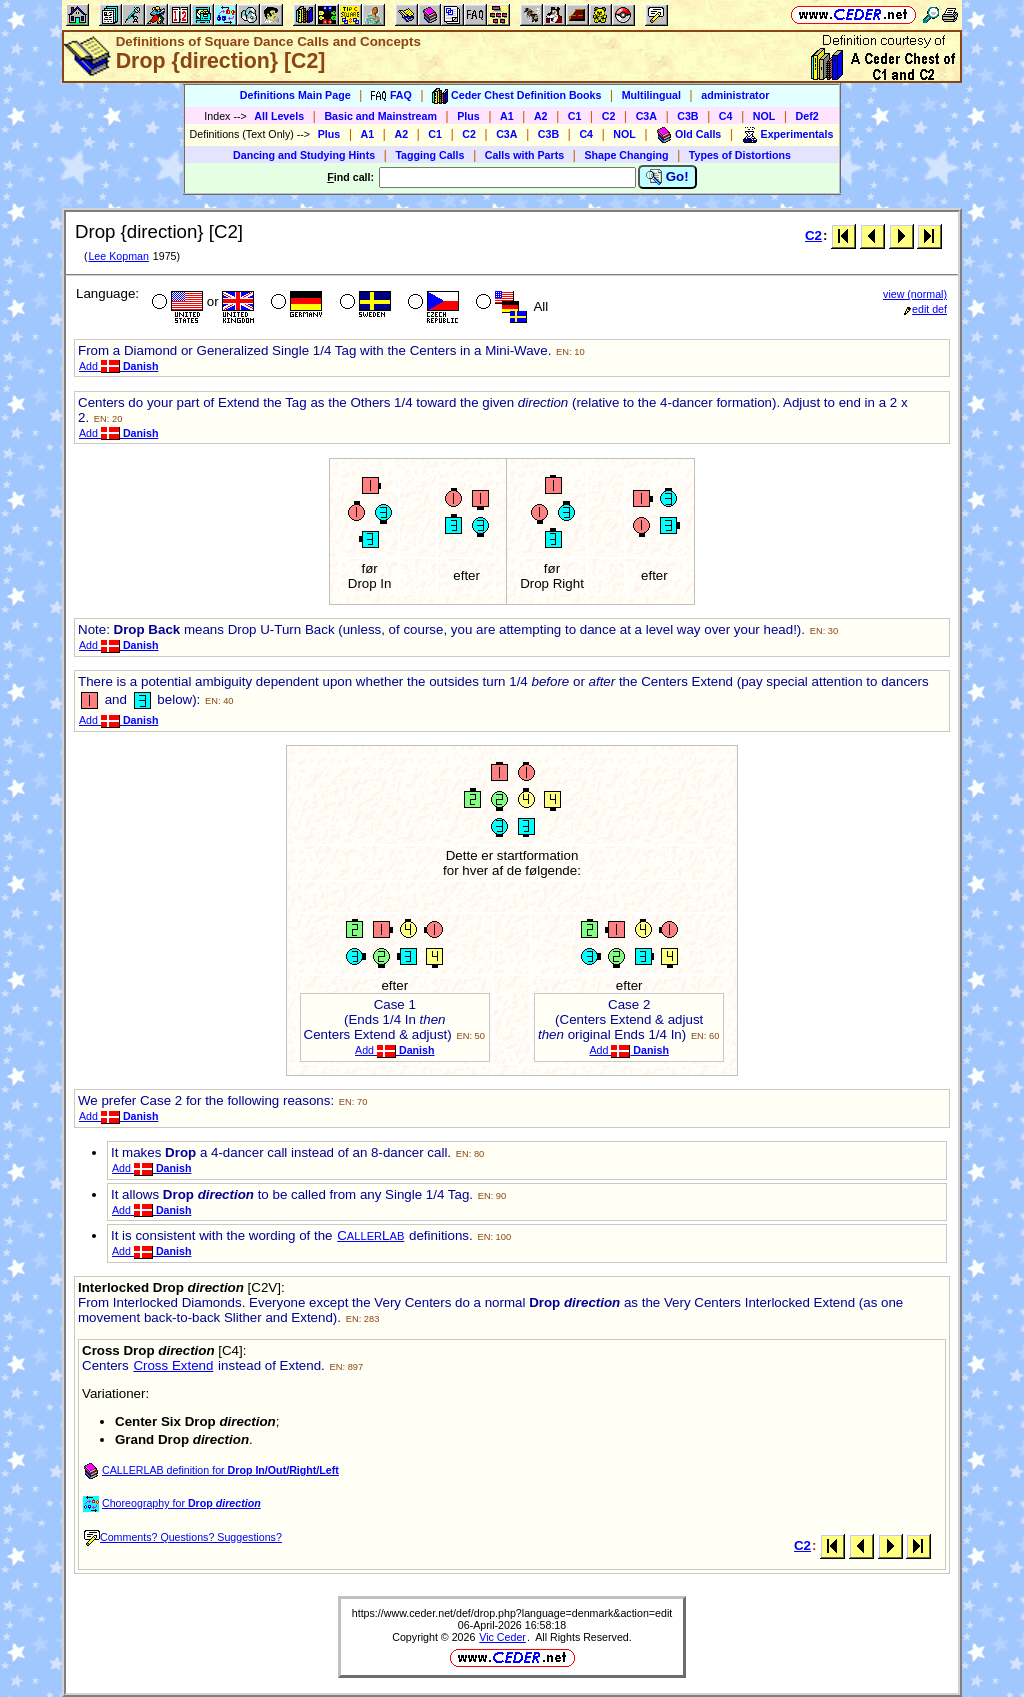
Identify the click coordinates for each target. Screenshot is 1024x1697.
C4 (726, 116)
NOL (764, 116)
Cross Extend (173, 1365)
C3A (646, 116)
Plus (468, 116)
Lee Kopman (118, 256)
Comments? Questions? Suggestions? (183, 1537)
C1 (575, 116)
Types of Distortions (740, 155)
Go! (667, 177)
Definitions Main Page (295, 95)
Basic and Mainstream (380, 116)
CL (370, 1235)
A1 (507, 116)
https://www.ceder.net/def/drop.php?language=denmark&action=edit (512, 1613)
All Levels (279, 116)
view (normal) (915, 294)
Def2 (807, 116)
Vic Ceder (502, 1637)
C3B (687, 116)
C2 (609, 116)
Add (118, 366)
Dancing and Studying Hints (304, 155)
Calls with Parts (524, 155)
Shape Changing (626, 155)
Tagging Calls (429, 155)
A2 (541, 116)
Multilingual (651, 95)
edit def (925, 309)
